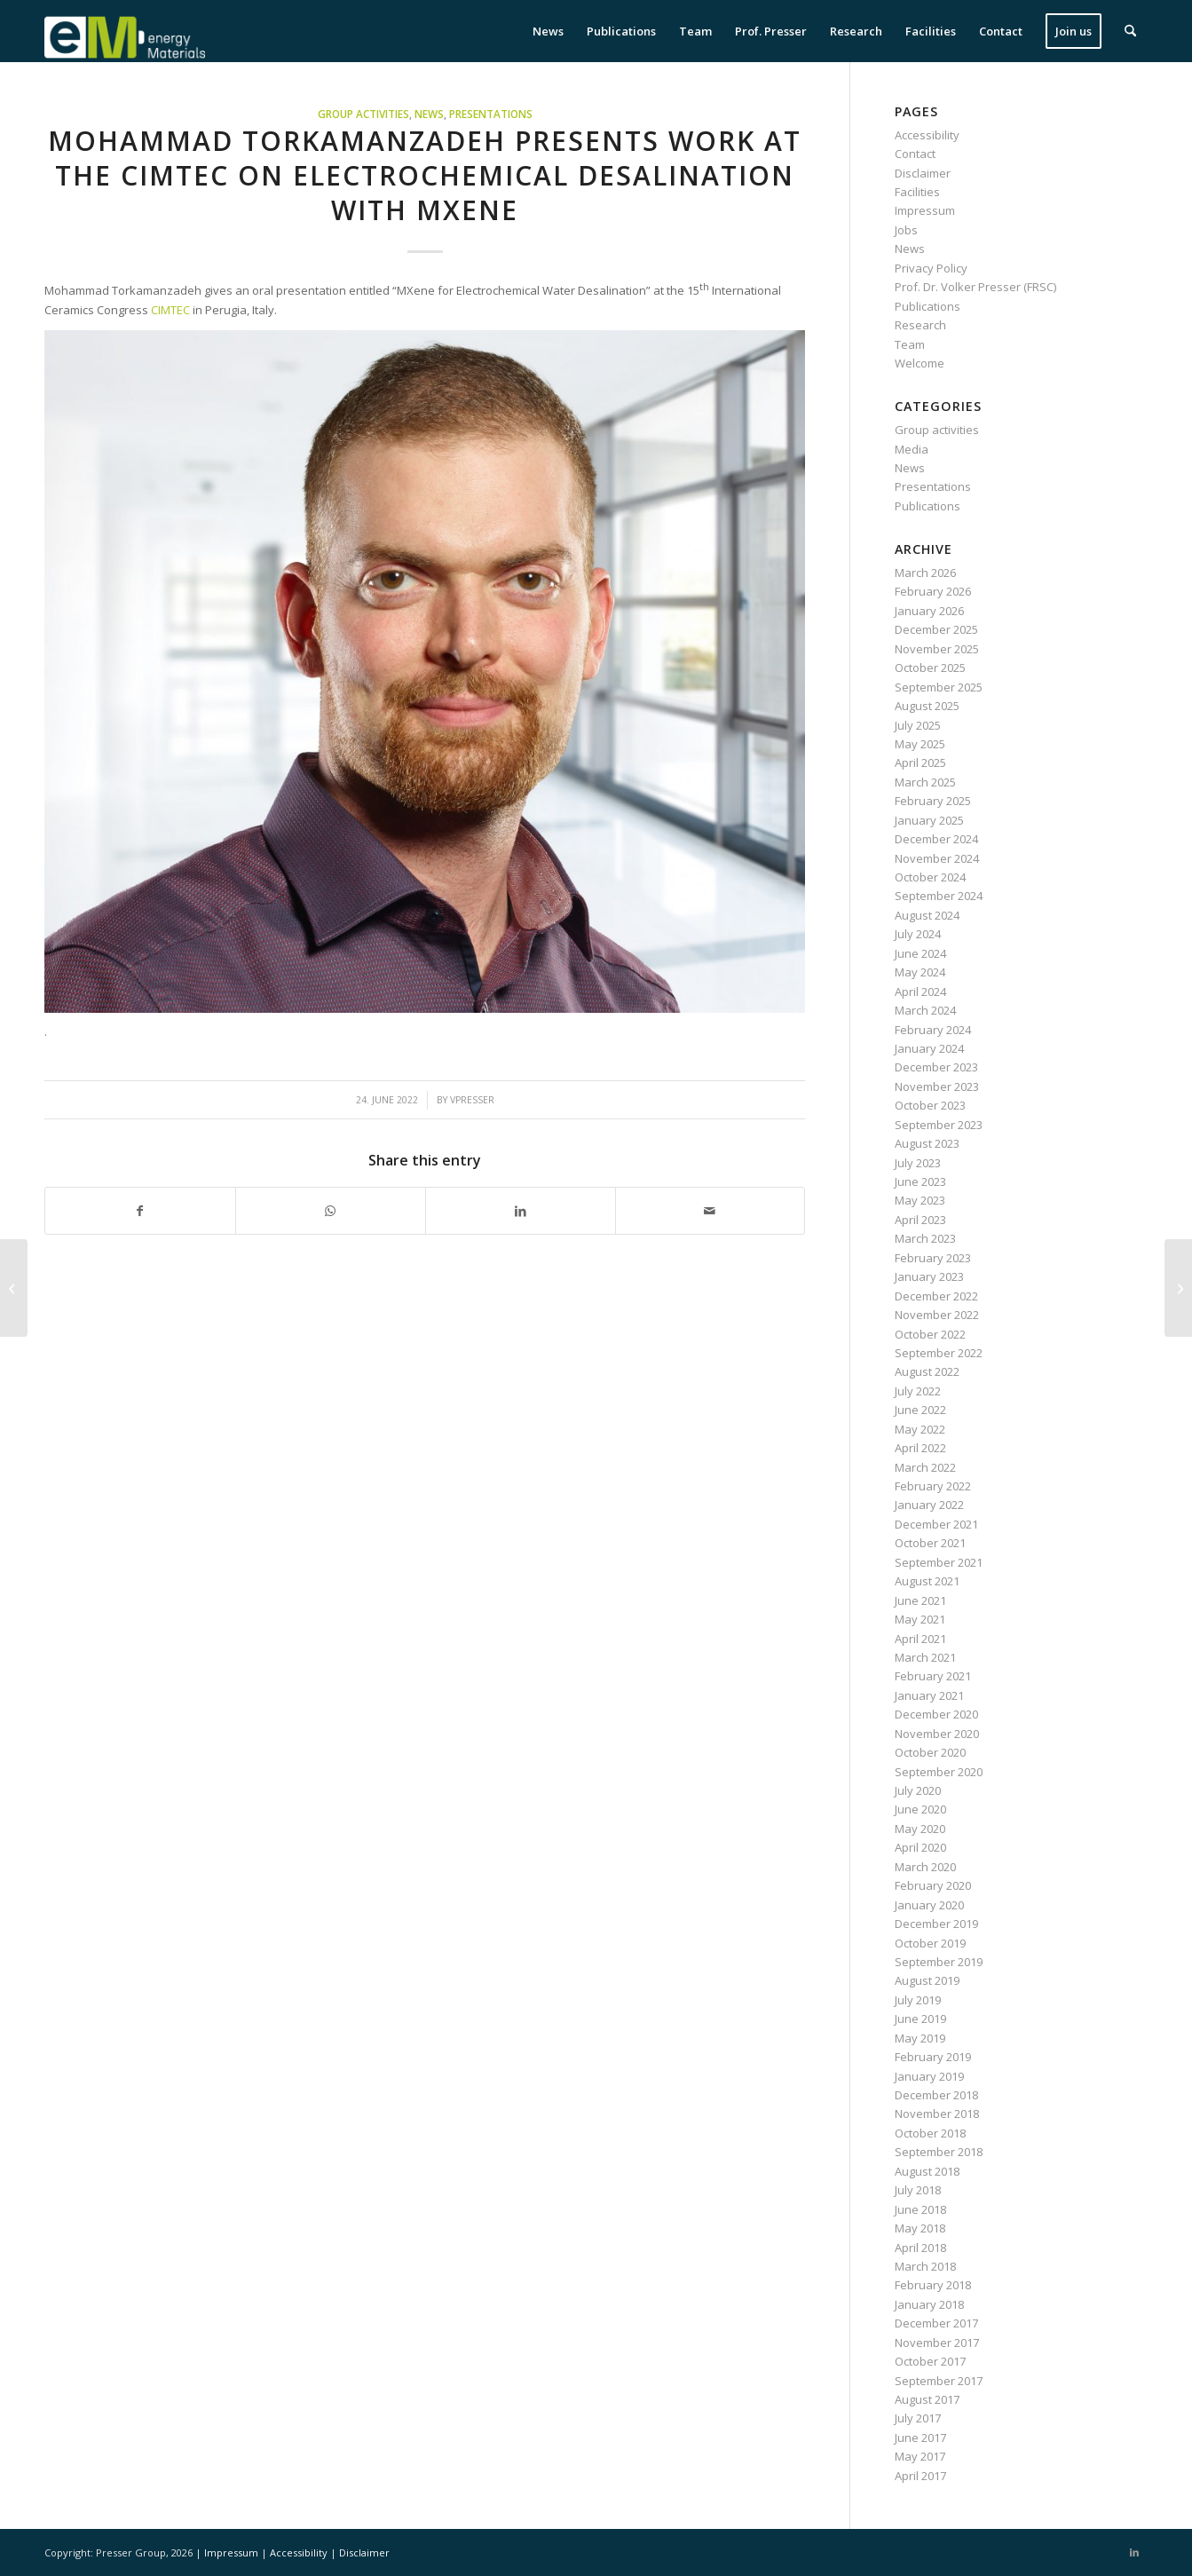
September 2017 (939, 2381)
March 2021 (925, 1657)
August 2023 (927, 1143)
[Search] (1130, 31)
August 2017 (927, 2399)
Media (911, 449)
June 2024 (920, 953)
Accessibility (927, 135)
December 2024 (936, 839)
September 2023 (939, 1125)
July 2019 (918, 2000)
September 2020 (939, 1772)
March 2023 (925, 1238)
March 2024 (925, 1010)
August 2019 (927, 1980)
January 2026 (929, 611)
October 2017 (930, 2361)
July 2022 (918, 1391)
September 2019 (939, 1962)
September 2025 (939, 687)
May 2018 (920, 2228)
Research (920, 325)
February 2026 (933, 591)
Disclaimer (923, 173)
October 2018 (930, 2133)
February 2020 (933, 1885)
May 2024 (920, 972)
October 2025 (930, 668)
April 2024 (920, 992)
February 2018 (933, 2285)
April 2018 (920, 2248)
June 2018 (920, 2209)
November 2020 (937, 1734)
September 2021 (939, 1562)
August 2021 (927, 1581)
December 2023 (936, 1067)
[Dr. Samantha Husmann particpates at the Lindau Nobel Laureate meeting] (1178, 1288)
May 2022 (920, 1429)
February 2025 (933, 801)
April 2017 (920, 2476)
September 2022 (939, 1353)
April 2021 (920, 1639)
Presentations (491, 114)
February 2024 (933, 1030)
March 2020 (925, 1867)
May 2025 (920, 744)
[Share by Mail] (710, 1211)
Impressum (925, 210)
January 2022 (929, 1505)
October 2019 (930, 1943)
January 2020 (929, 1905)
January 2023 (929, 1276)
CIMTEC (172, 310)
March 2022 (925, 1467)
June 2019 (920, 2019)
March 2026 (925, 573)
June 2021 (920, 1600)
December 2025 (936, 629)
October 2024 (930, 877)
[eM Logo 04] (124, 31)
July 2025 (918, 725)
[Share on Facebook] (140, 1211)
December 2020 (936, 1714)
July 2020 (918, 1790)
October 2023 (930, 1105)
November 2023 (937, 1086)
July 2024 (918, 934)
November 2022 (937, 1315)
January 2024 (929, 1048)
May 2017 (920, 2456)
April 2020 (920, 1847)
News (429, 114)
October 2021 (930, 1543)
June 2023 (920, 1181)
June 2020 (920, 1809)
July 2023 (918, 1163)
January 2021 (929, 1695)
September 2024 (939, 896)
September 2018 (939, 2152)
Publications (927, 306)
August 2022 (927, 1371)
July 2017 (918, 2418)
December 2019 (936, 1924)
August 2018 (927, 2171)
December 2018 (936, 2095)
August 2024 (927, 915)
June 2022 (920, 1410)
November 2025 (937, 649)
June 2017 (920, 2438)
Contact (915, 154)
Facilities (917, 192)
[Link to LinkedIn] (1134, 2552)
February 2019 (933, 2057)
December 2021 (936, 1524)
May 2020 (920, 1829)
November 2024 (937, 858)
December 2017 (936, 2323)
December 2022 (936, 1296)
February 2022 (933, 1486)
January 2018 (929, 2304)
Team (910, 344)
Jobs (906, 230)
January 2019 (929, 2076)
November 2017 (937, 2343)
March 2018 (925, 2266)
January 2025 (929, 820)
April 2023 (920, 1220)
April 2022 (920, 1448)
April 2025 (920, 762)
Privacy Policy (931, 268)
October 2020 (930, 1752)
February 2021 (933, 1676)
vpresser (472, 1100)
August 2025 (927, 706)
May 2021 (920, 1619)
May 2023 (920, 1200)
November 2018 (937, 2114)
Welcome (919, 363)
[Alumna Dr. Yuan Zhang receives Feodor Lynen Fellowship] (14, 1288)
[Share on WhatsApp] (330, 1211)
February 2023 (933, 1258)
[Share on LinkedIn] (520, 1211)
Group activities (363, 114)
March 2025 (925, 782)
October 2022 (930, 1334)
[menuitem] (548, 31)
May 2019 (920, 2038)
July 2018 (918, 2190)
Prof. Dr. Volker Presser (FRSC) (975, 287)
